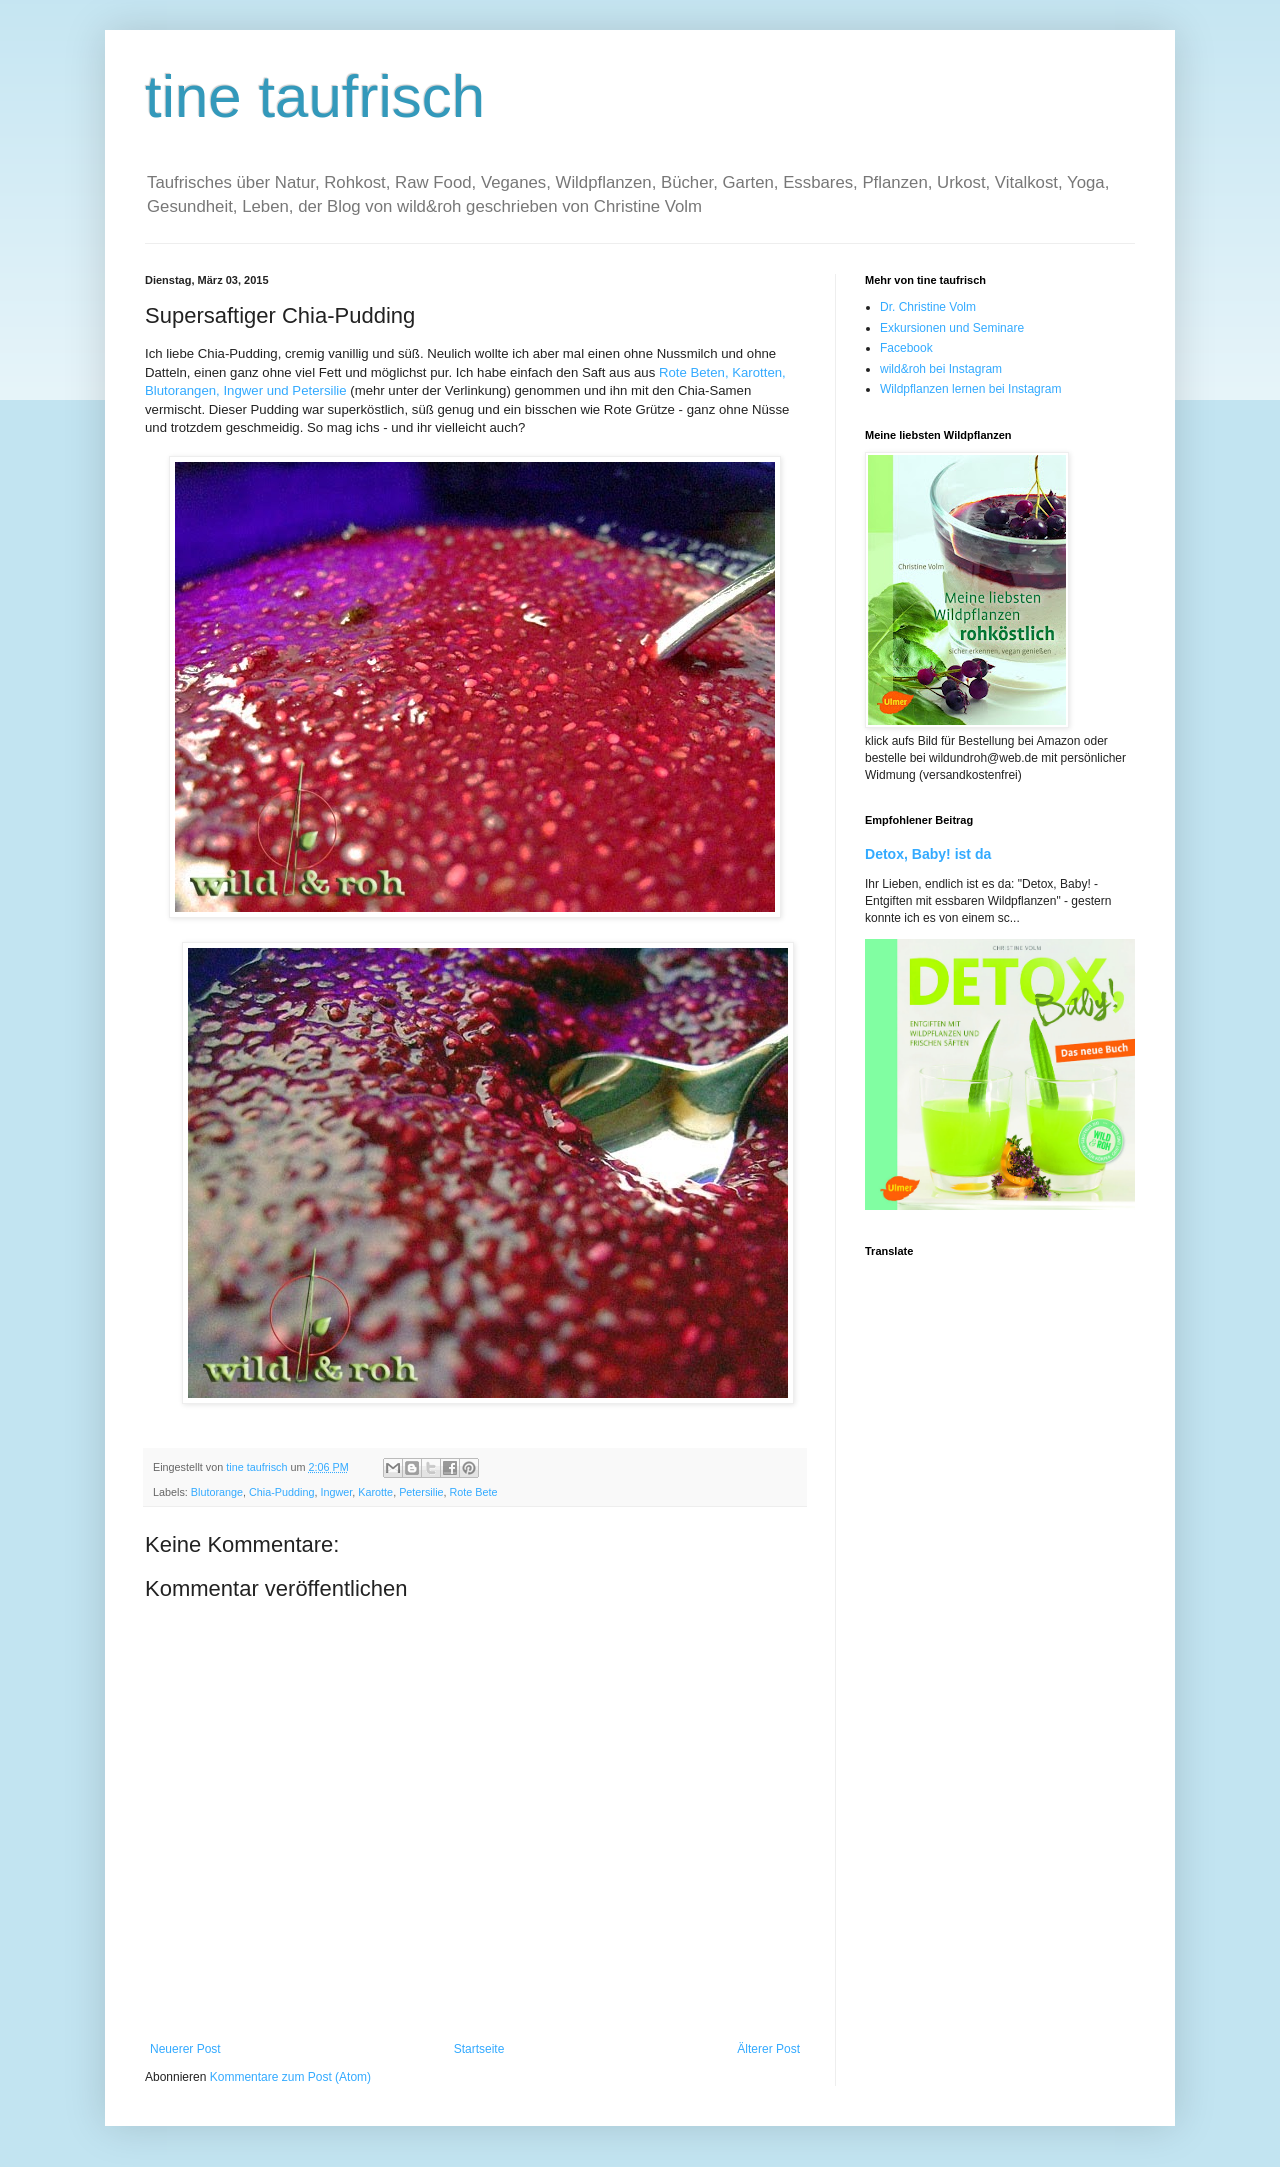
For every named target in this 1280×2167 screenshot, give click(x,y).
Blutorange (217, 1492)
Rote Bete (474, 1492)
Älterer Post (768, 2049)
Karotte (375, 1492)
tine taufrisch (315, 96)
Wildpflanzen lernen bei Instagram (970, 389)
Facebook (906, 348)
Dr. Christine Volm (928, 307)
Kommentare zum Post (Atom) (290, 2077)
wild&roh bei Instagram (941, 369)
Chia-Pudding (281, 1492)
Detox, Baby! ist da (928, 854)
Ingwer (337, 1492)
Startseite (479, 2049)
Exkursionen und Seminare (952, 328)
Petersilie (421, 1492)
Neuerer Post (185, 2049)
